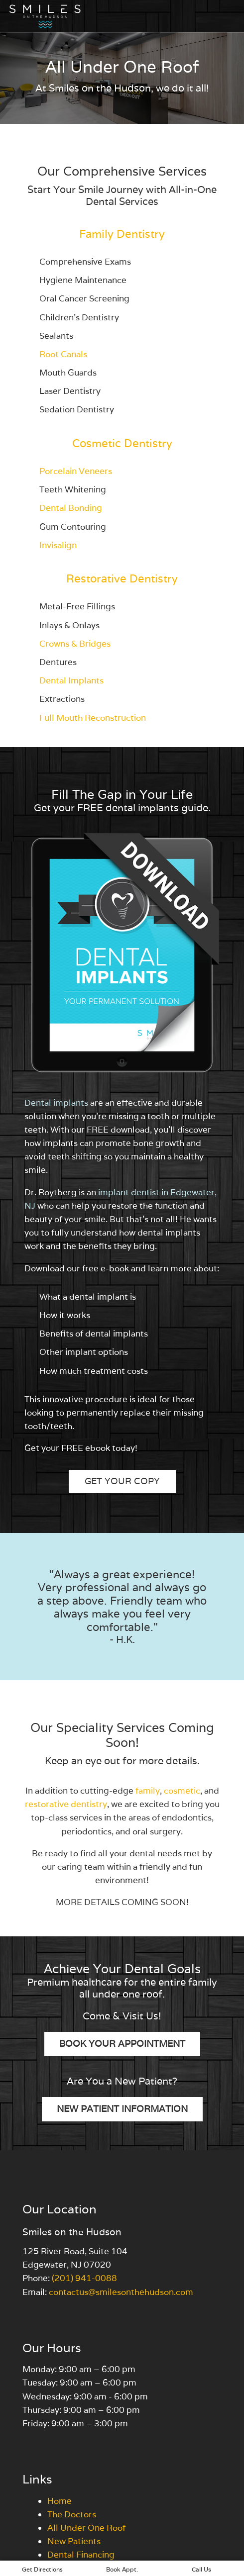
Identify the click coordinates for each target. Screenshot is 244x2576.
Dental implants (56, 1102)
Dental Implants (71, 680)
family (147, 1790)
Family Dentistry (122, 234)
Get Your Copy (122, 1481)
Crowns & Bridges (75, 643)
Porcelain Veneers (75, 471)
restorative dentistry (66, 1804)
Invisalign (58, 545)
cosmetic (182, 1790)
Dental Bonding (70, 507)
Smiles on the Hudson (72, 2232)
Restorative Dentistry (122, 578)
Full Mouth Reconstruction (92, 717)
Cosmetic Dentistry (122, 443)
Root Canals (63, 354)
